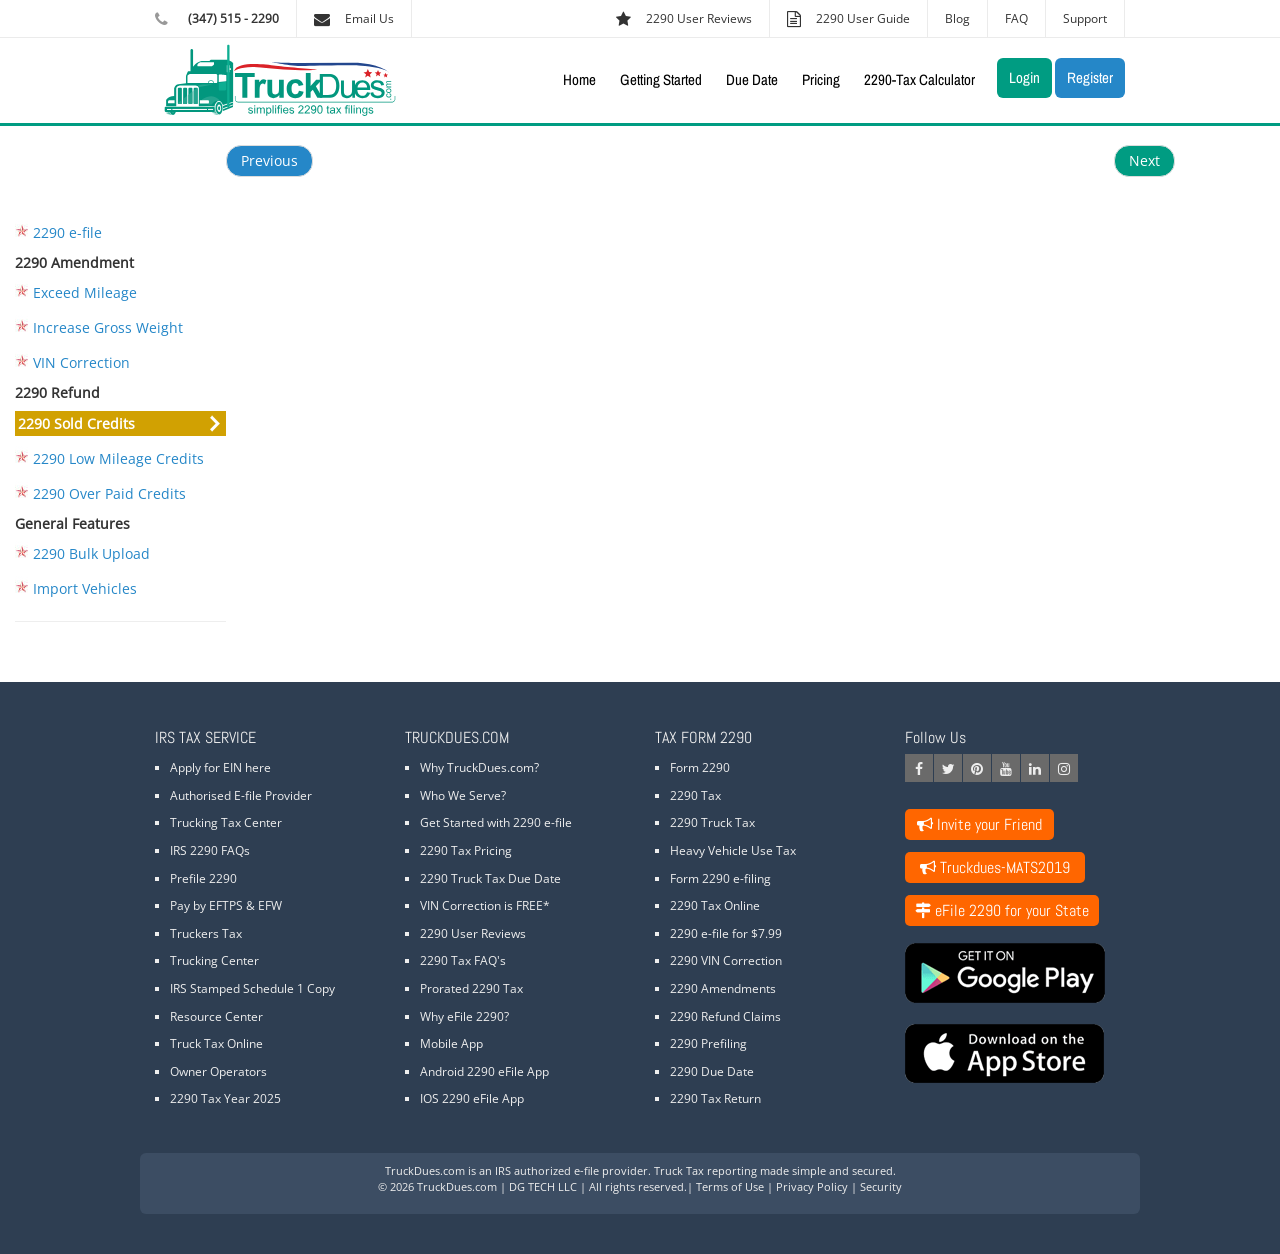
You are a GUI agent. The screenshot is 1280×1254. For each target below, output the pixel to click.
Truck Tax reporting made (721, 1170)
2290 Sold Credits (76, 423)
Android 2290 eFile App (484, 1071)
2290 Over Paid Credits (109, 493)
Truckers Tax (206, 933)
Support (1085, 18)
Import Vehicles (85, 588)
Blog (957, 18)
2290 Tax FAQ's (463, 960)
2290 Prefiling (708, 1043)
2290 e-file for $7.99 (726, 933)
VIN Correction (81, 362)
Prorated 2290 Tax (471, 988)
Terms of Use (730, 1186)
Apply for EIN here (220, 767)
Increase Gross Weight (108, 327)
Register (1090, 77)
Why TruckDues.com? (479, 767)
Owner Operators (218, 1071)
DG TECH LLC (543, 1186)
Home (579, 79)
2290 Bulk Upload (91, 553)
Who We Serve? (463, 795)
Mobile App (451, 1043)
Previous (269, 160)
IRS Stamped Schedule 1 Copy (252, 988)
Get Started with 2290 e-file (496, 822)
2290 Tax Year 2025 (225, 1098)
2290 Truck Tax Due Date (490, 878)
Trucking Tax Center (226, 822)
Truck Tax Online (216, 1043)
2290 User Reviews (473, 933)
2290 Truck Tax (712, 822)
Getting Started (661, 79)
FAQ (1016, 18)
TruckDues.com (425, 1170)
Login (1024, 77)
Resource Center (216, 1016)
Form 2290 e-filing (720, 878)
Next (1144, 160)
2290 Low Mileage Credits (118, 458)
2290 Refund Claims (725, 1016)
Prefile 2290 (203, 878)
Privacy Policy (812, 1186)
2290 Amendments (723, 988)
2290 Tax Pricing (466, 850)
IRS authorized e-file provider (571, 1170)
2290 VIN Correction (726, 960)
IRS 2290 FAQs (210, 850)
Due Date (752, 79)
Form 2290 (700, 767)
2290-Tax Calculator (919, 79)
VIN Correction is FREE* (485, 905)
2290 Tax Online (715, 905)
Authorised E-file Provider (241, 795)
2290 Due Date (712, 1071)
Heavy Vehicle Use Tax (733, 850)
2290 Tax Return (715, 1098)
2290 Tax (695, 795)
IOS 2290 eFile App (472, 1098)
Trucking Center (214, 960)
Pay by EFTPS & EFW (226, 905)
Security (881, 1186)
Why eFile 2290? (464, 1016)
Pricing (821, 79)
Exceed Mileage (85, 292)
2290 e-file (67, 232)
